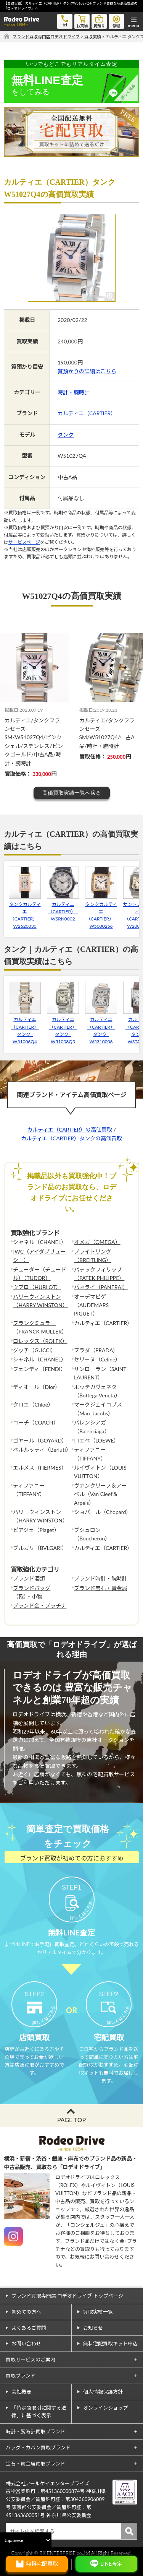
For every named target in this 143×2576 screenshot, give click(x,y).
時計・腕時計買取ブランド (35, 2431)
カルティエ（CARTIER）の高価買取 (69, 1129)
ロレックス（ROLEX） (40, 1341)
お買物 (82, 21)
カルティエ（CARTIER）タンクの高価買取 (71, 1138)
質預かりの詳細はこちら (87, 371)
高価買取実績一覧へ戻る (71, 793)
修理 (116, 21)
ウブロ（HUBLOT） (37, 1287)
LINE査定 (111, 2563)
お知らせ (93, 2328)
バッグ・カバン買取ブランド (38, 2447)
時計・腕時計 (74, 392)
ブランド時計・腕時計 (100, 1578)
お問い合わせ (26, 2343)
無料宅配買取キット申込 (110, 2343)
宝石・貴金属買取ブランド (35, 2464)
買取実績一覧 (98, 2312)
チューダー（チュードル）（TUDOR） (39, 1273)
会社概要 (21, 2392)
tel (64, 20)
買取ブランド (20, 2376)
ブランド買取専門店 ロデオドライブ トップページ (67, 2296)
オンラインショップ (105, 2408)
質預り (99, 21)
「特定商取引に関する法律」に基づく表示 (38, 2412)
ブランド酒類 (29, 1578)
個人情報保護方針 (103, 2392)
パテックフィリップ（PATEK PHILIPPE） (99, 1273)
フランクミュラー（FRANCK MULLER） (40, 1327)
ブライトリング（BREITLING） (92, 1255)
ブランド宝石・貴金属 (100, 1588)
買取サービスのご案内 (30, 2359)
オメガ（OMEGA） (97, 1242)
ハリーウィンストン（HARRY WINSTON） (40, 1300)
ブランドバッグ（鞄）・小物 (31, 1592)
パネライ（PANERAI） (101, 1287)
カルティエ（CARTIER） (87, 413)
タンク (66, 434)
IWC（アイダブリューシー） (39, 1255)
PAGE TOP (71, 2119)
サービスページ (24, 542)
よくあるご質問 (28, 2328)
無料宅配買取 (42, 2563)
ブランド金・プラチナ (39, 1605)
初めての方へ (26, 2312)
